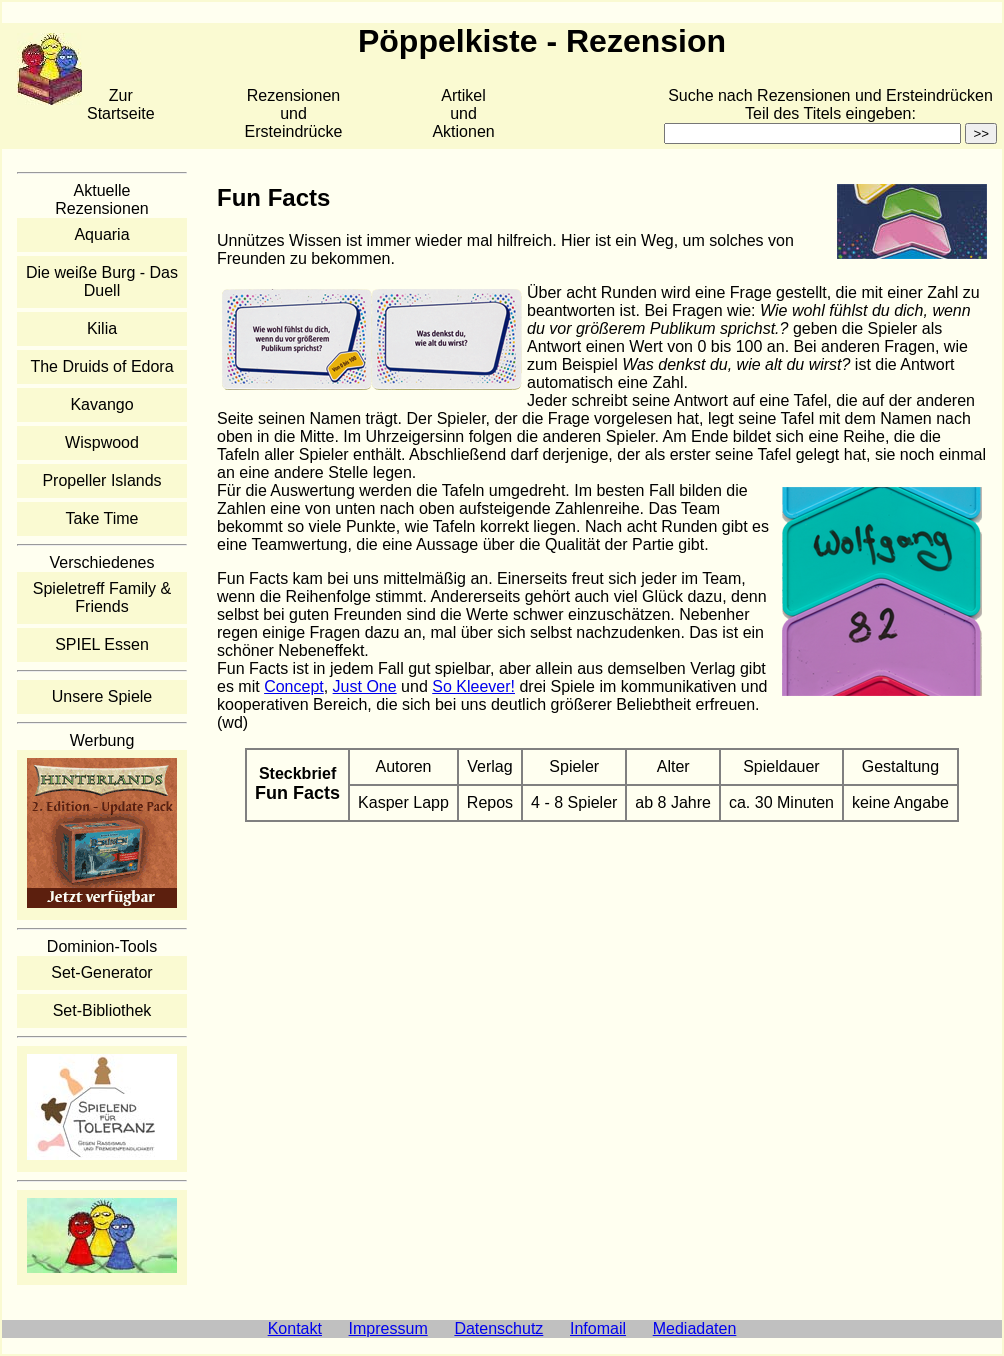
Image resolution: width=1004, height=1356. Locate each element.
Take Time (102, 518)
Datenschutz (498, 1328)
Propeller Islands (101, 480)
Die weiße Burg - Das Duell (102, 281)
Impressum (388, 1328)
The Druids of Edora (101, 366)
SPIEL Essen (102, 644)
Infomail (598, 1328)
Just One (365, 686)
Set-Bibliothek (102, 1010)
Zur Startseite (121, 104)
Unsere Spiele (102, 696)
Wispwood (102, 442)
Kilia (102, 328)
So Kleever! (473, 686)
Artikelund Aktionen (463, 113)
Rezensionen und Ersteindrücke (294, 113)
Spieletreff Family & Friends (102, 597)
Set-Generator (101, 972)
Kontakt (295, 1328)
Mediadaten (695, 1328)
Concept (294, 686)
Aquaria (101, 234)
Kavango (101, 404)
